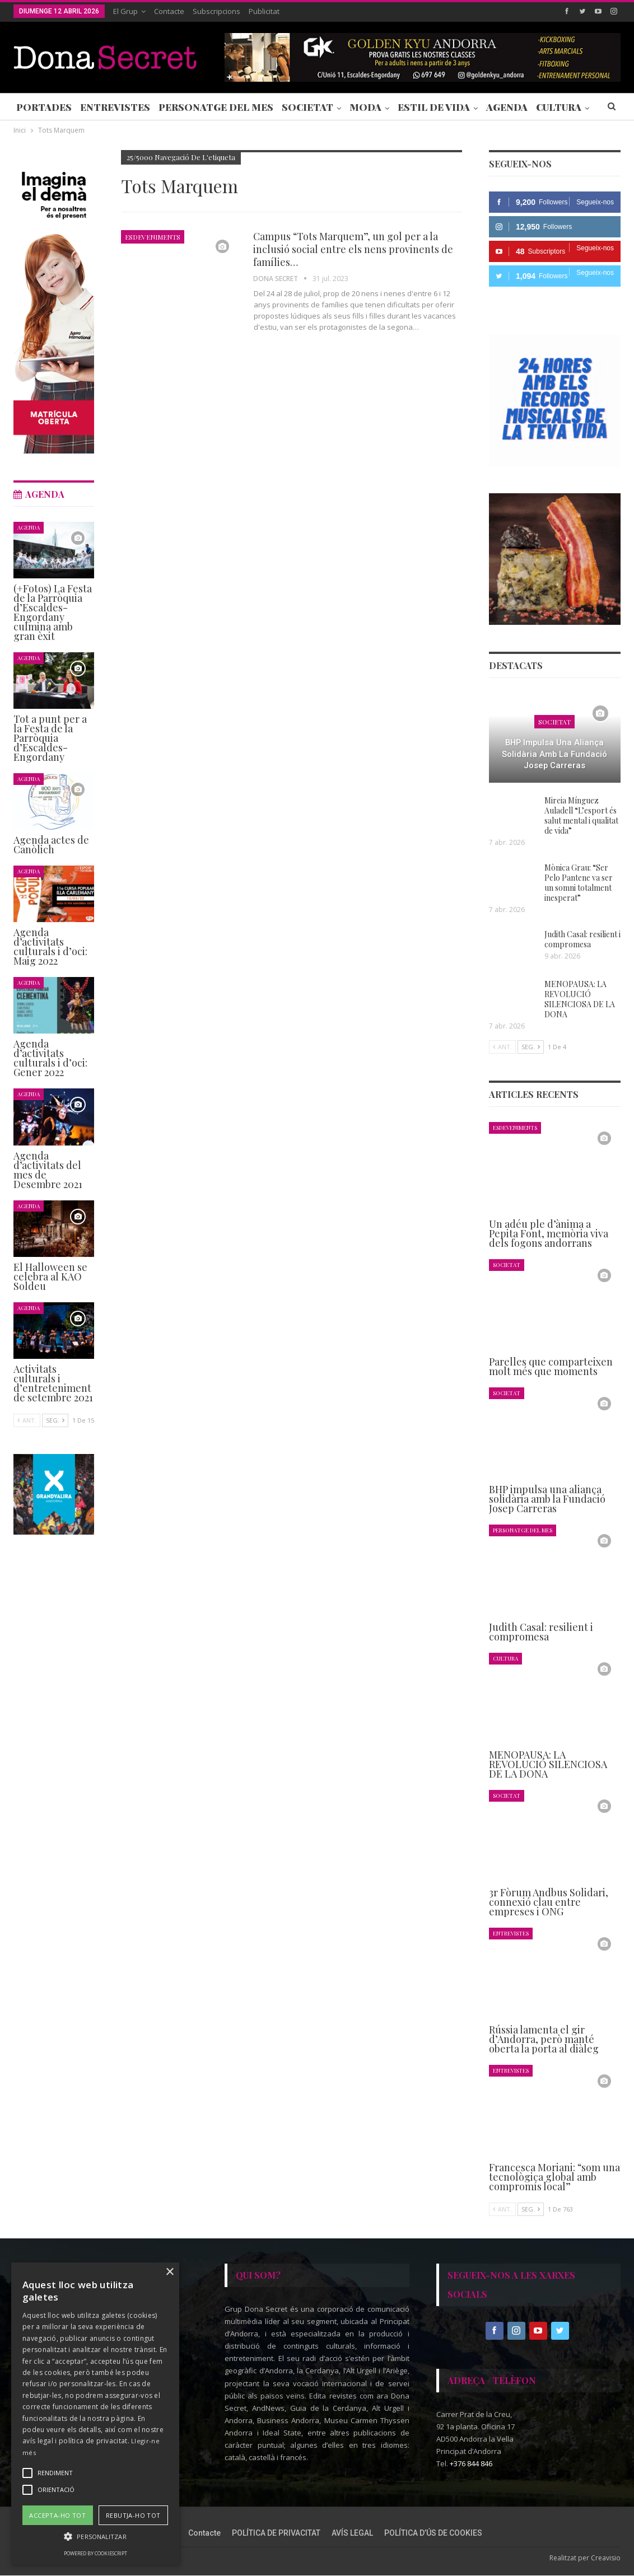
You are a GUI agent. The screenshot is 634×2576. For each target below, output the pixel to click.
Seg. (530, 1046)
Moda (365, 107)
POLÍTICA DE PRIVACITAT (276, 2533)
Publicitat (264, 11)
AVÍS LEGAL (352, 2533)
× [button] (169, 2272)
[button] (95, 2536)
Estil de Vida (434, 107)
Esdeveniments (152, 236)
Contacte (169, 11)
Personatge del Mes (215, 107)
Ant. (502, 1046)
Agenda (507, 107)
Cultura (505, 1658)
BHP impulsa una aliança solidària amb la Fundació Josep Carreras (554, 753)
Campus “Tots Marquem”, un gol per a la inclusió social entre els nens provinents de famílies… (353, 249)
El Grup (125, 11)
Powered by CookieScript (95, 2553)
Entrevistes (115, 107)
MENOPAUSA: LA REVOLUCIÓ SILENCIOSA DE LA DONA (579, 999)
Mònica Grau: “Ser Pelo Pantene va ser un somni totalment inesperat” (578, 882)
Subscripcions (216, 11)
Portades (44, 107)
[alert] (95, 2413)
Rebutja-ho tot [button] (133, 2515)
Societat (307, 107)
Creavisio (606, 2558)
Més (547, 107)
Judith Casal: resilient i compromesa (582, 939)
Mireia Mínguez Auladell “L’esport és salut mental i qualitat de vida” (581, 815)
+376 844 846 (471, 2464)
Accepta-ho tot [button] (57, 2515)
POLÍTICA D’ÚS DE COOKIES (433, 2533)
